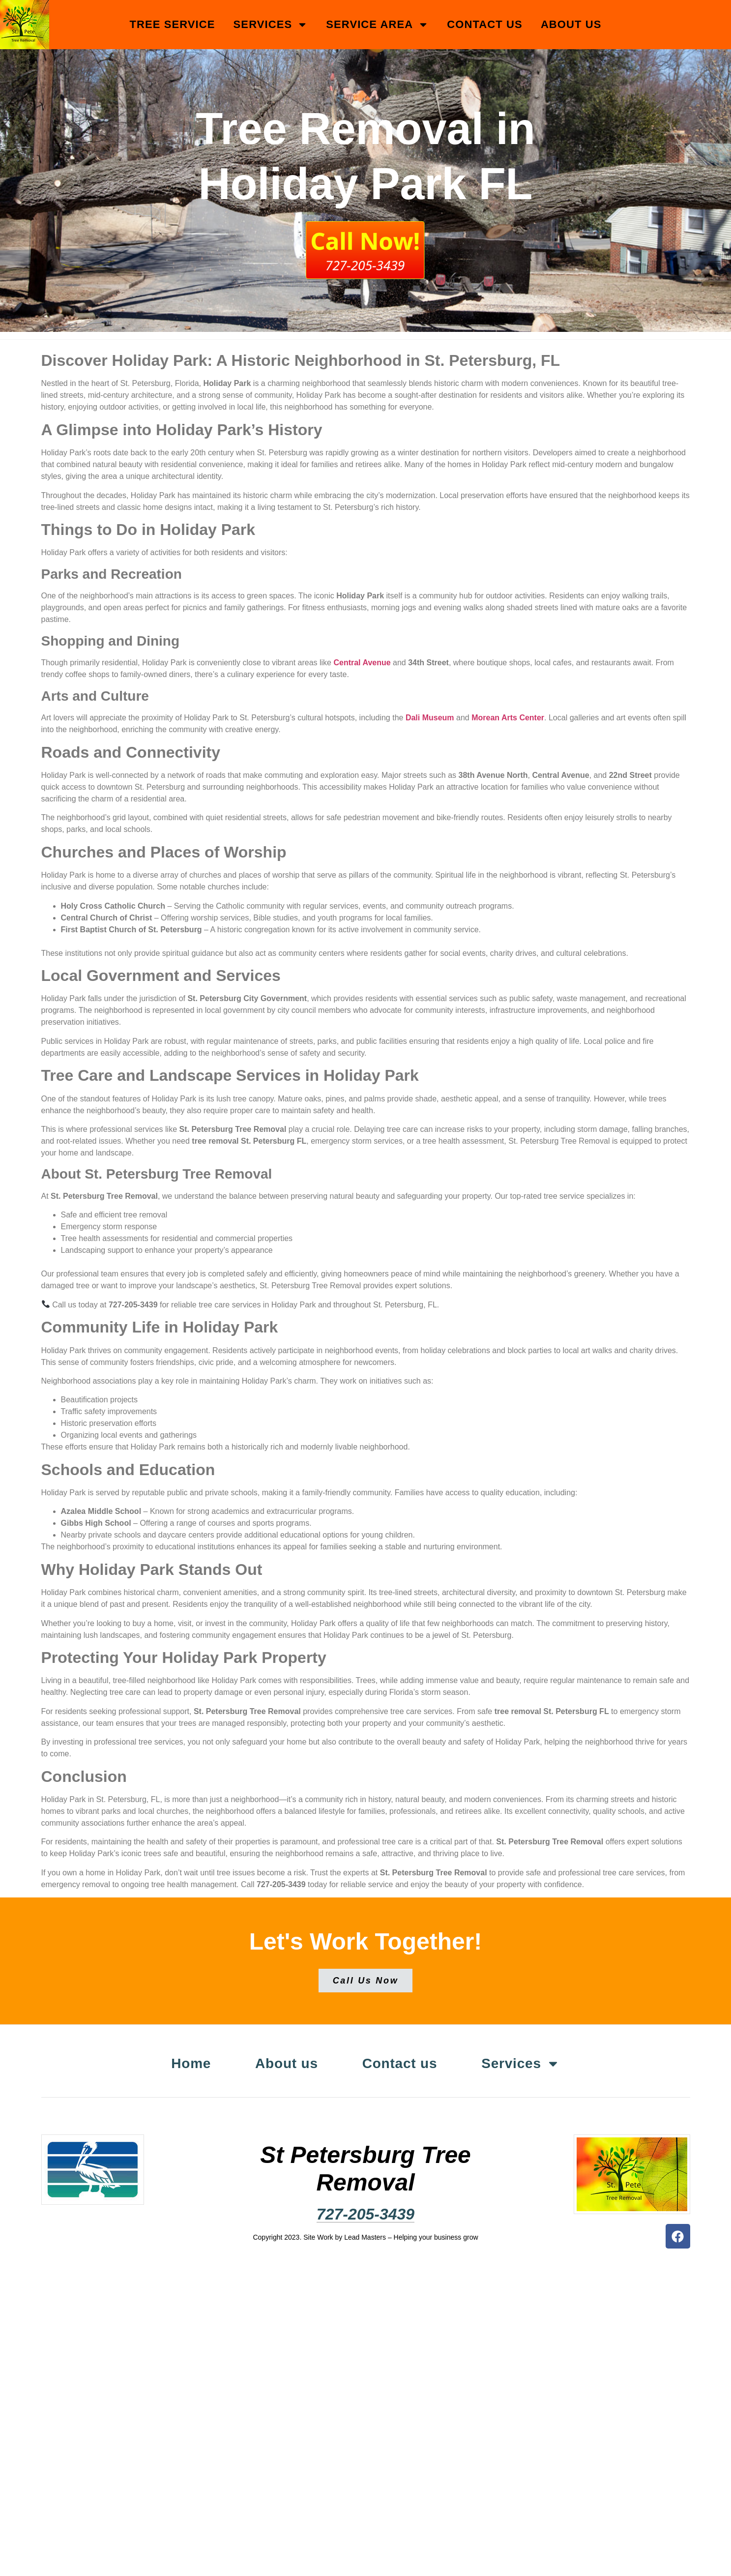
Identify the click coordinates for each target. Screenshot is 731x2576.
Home (184, 2063)
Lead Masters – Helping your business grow (411, 2236)
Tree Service (172, 24)
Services (271, 24)
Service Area (377, 24)
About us (571, 24)
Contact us (485, 24)
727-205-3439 (365, 2213)
